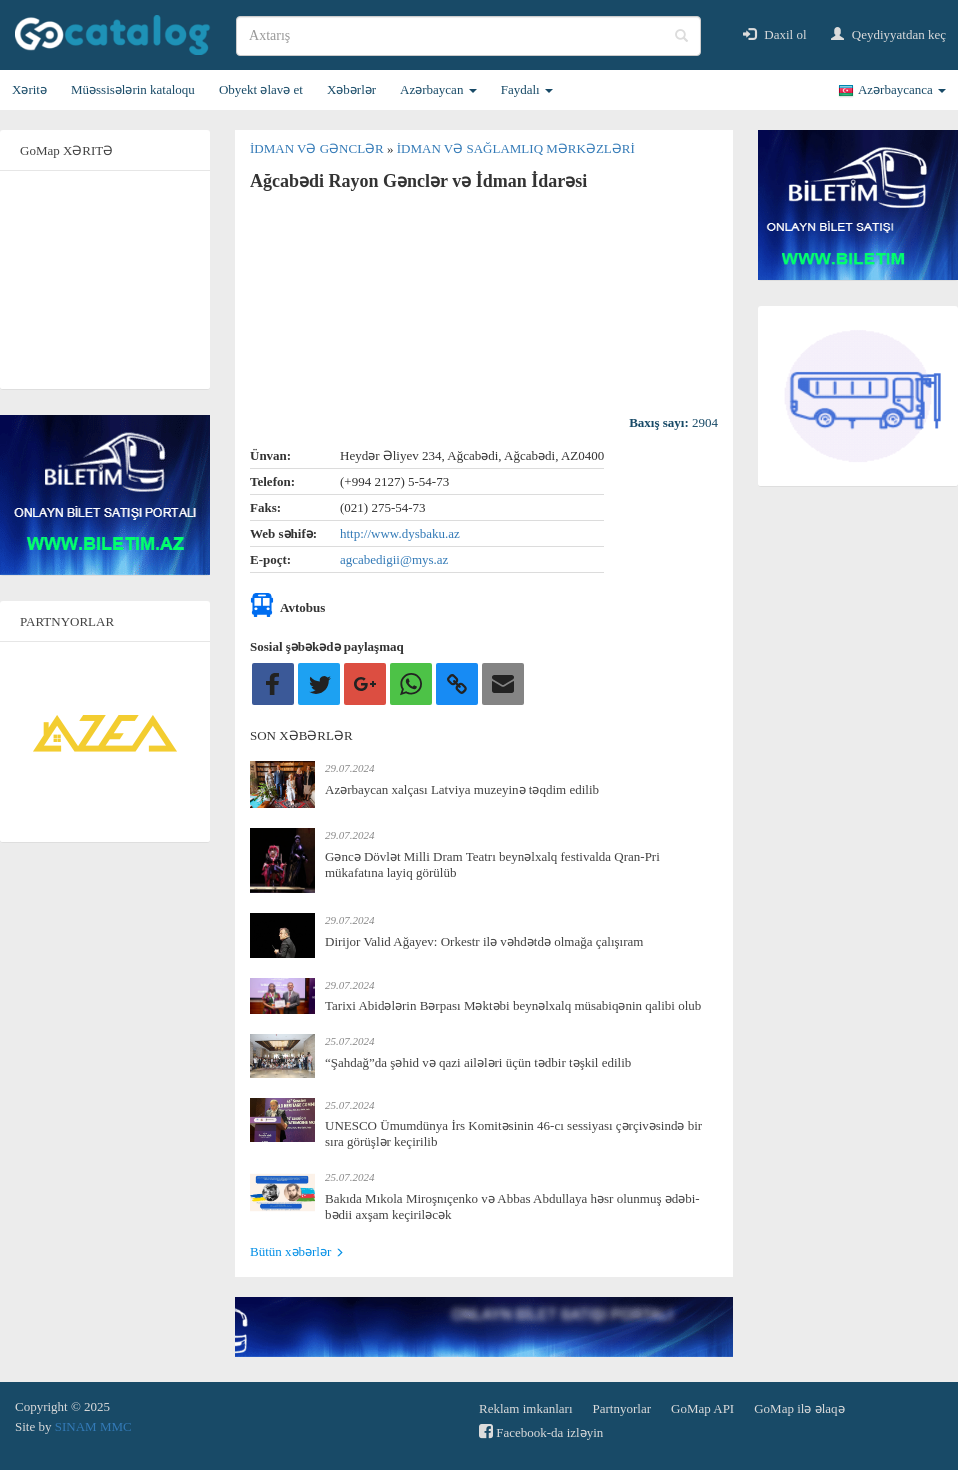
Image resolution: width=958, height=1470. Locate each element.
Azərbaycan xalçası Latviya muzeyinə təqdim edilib (462, 789)
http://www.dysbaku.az (400, 533)
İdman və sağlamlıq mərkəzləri (516, 148)
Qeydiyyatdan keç (888, 34)
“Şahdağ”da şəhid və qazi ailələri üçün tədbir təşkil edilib (478, 1062)
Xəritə (29, 89)
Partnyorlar (622, 1408)
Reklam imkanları (526, 1408)
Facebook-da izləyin (541, 1431)
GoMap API (702, 1408)
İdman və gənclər (318, 148)
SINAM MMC (93, 1426)
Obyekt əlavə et (261, 89)
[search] (468, 36)
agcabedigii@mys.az (394, 559)
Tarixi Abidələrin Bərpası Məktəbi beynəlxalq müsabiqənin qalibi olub (513, 1005)
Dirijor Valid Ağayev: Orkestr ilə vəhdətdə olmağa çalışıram (484, 941)
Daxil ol (775, 34)
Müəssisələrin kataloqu (133, 89)
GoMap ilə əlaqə (799, 1408)
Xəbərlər (351, 89)
